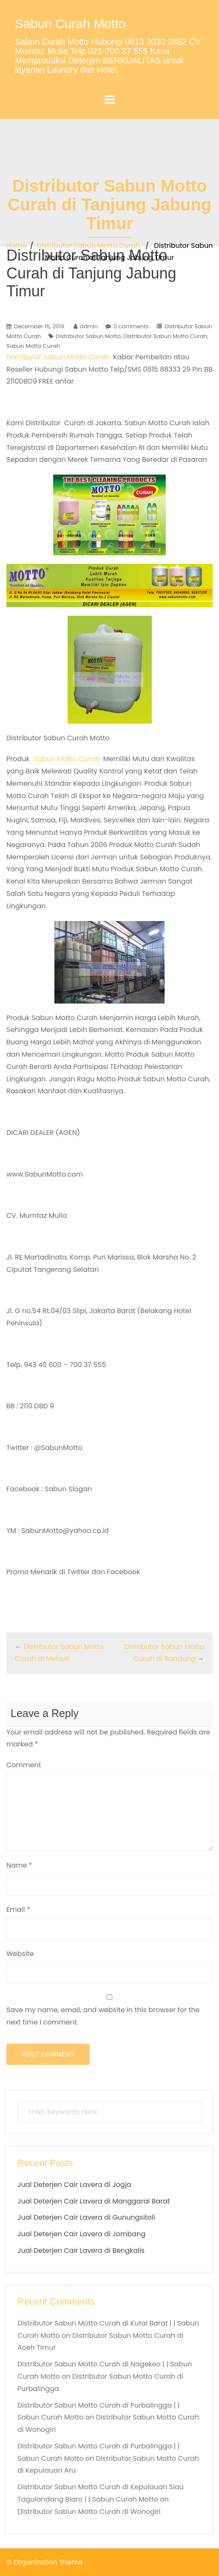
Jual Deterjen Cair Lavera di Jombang (81, 2234)
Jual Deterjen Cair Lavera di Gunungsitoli (86, 2217)
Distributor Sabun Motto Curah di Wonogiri (89, 2511)
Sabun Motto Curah (33, 346)
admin (89, 326)
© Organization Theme (44, 2562)
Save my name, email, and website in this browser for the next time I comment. (102, 2016)
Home (16, 245)
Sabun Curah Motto (70, 24)
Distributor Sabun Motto (88, 336)
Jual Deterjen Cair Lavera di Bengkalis (81, 2250)
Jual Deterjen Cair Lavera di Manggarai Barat (93, 2201)
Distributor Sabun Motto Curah (88, 245)
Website (20, 1954)
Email (18, 1909)
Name (19, 1865)
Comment (23, 1765)
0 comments (131, 326)
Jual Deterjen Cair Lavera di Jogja (74, 2184)
